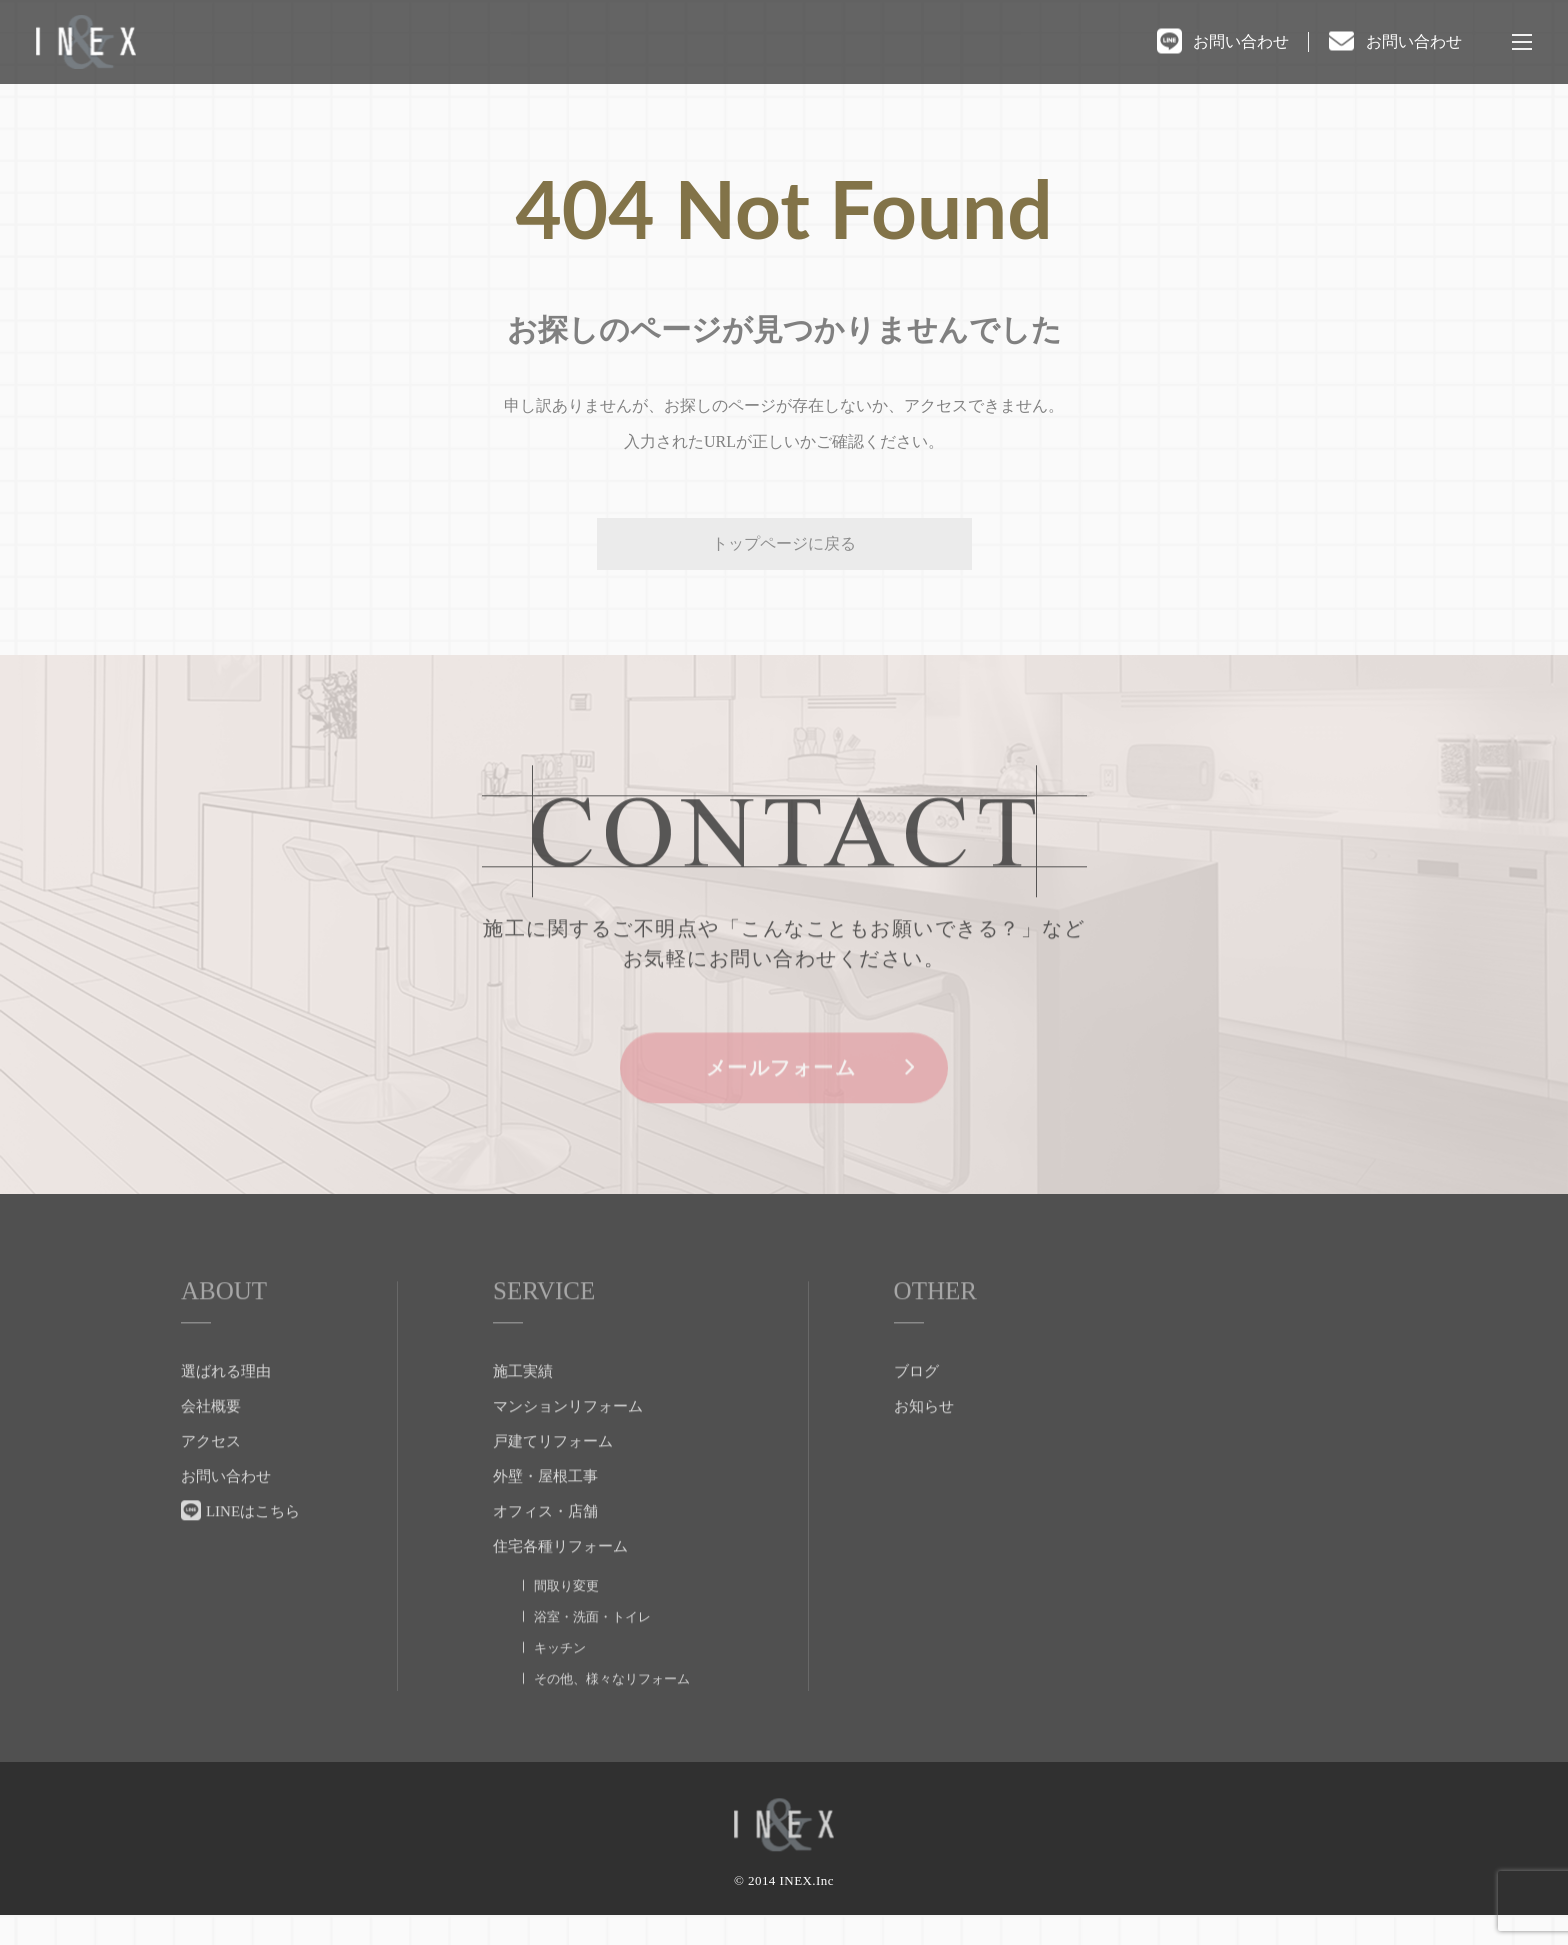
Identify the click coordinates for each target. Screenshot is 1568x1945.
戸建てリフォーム (553, 1477)
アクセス (211, 1477)
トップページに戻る (784, 543)
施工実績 (523, 1407)
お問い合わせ (1241, 41)
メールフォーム (784, 1105)
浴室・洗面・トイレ (592, 1652)
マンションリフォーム (568, 1442)
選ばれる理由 (226, 1407)
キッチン (560, 1683)
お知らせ (924, 1442)
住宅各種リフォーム (560, 1582)
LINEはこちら (253, 1547)
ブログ (916, 1407)
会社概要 (211, 1442)
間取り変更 (566, 1621)
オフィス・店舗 (545, 1547)
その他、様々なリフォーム (612, 1714)
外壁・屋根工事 (545, 1512)
